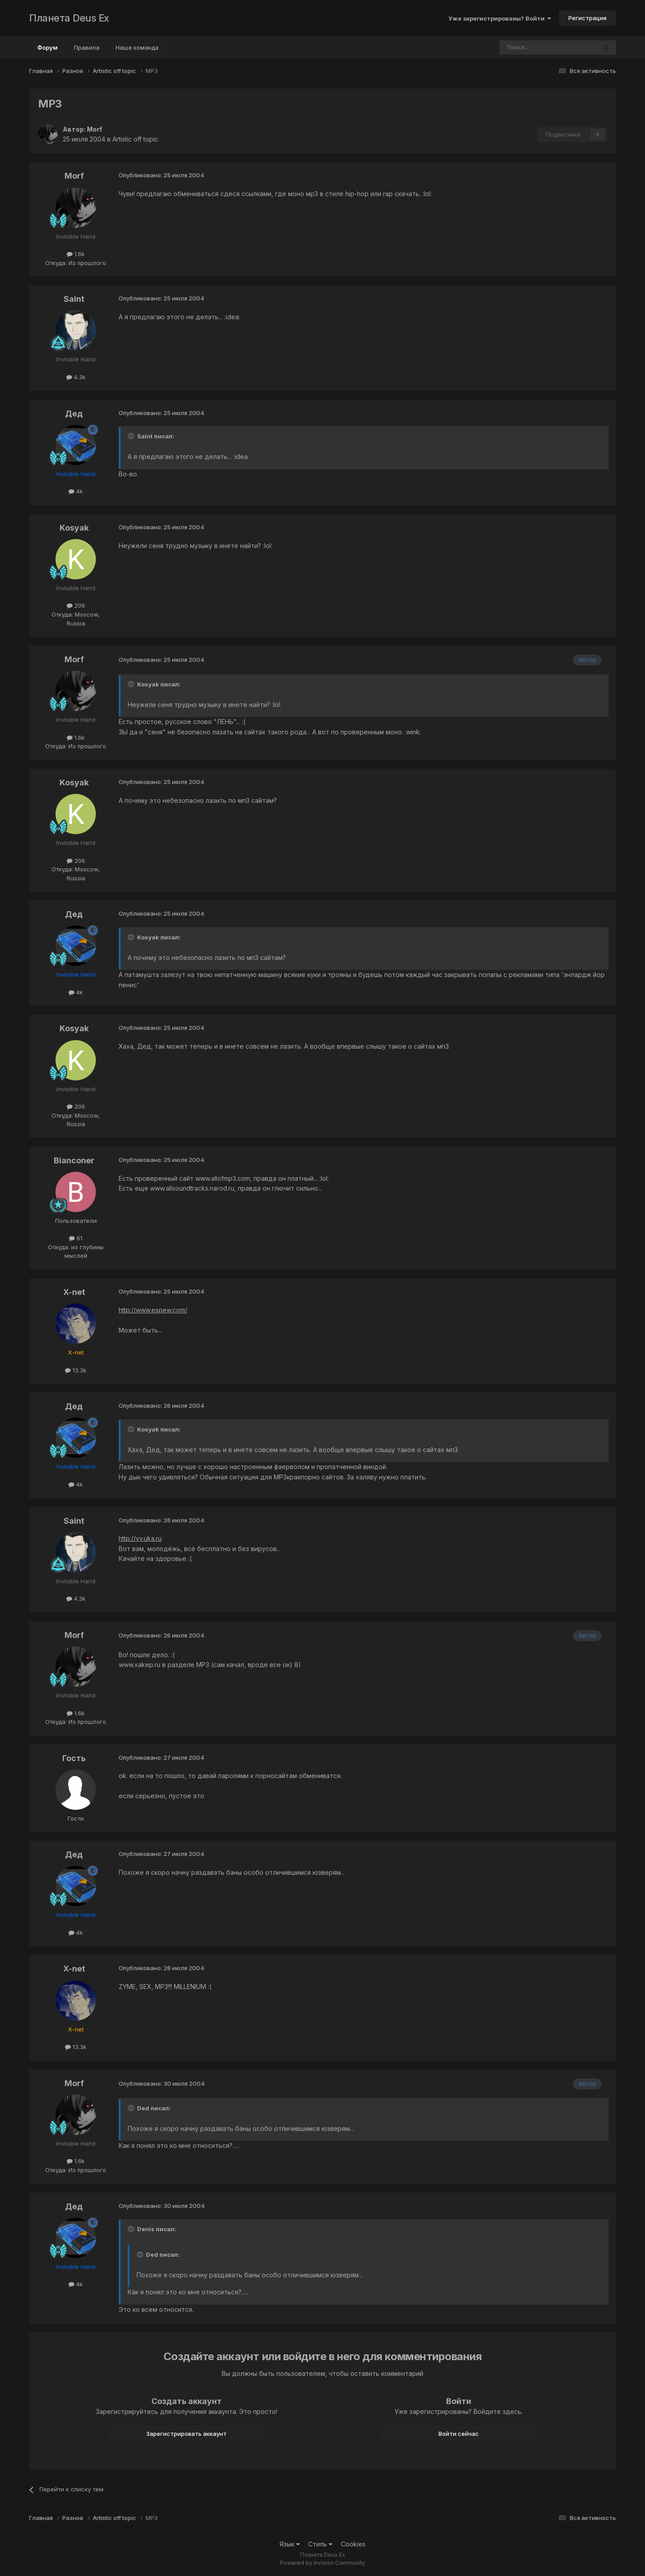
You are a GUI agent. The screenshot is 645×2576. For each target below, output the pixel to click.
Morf (94, 129)
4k (76, 491)
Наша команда (137, 47)
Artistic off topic (135, 139)
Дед (74, 413)
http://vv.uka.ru (140, 1538)
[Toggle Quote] (132, 436)
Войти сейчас (459, 2433)
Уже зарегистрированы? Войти (499, 18)
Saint (74, 299)
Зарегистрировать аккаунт (186, 2433)
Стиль (320, 2544)
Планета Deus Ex (69, 18)
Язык (290, 2544)
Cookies (353, 2544)
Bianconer (74, 1160)
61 (75, 1238)
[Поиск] (523, 47)
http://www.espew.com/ (153, 1310)
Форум (47, 51)
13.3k (75, 1370)
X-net (74, 1292)
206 (76, 605)
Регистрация (587, 17)
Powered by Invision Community (322, 2562)
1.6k (76, 253)
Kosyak (74, 527)
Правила (86, 47)
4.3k (76, 377)
